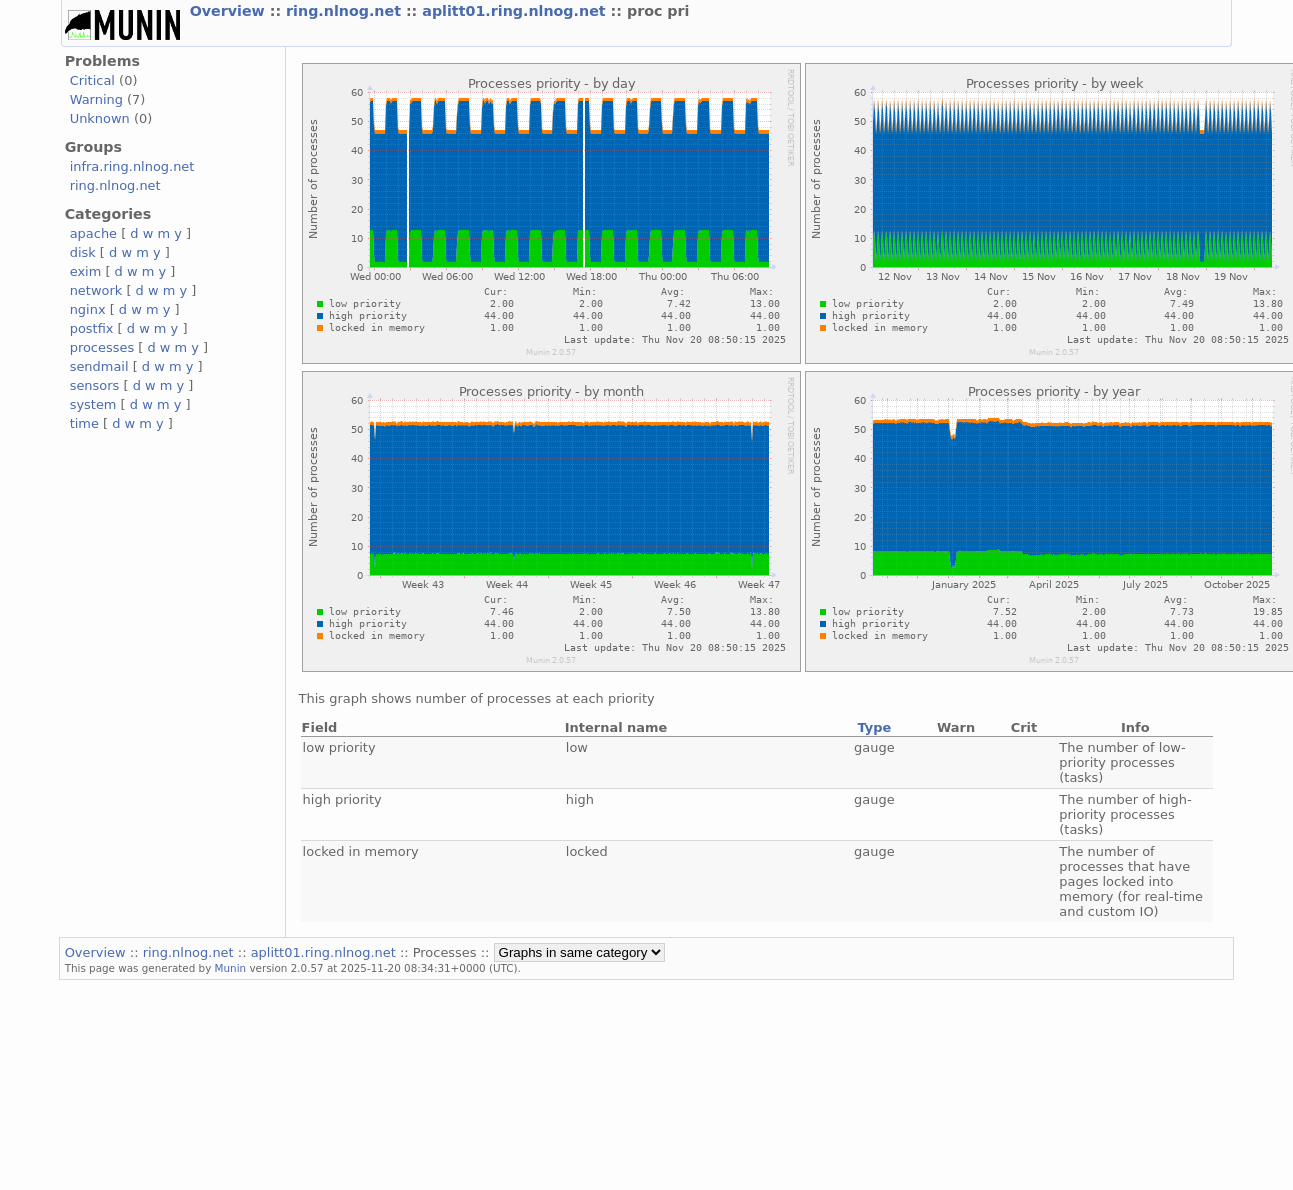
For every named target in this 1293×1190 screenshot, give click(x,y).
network (96, 290)
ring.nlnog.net (346, 11)
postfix (92, 328)
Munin (231, 968)
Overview (230, 11)
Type (874, 727)
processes (102, 347)
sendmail (99, 366)
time (84, 423)
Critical (92, 80)
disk (83, 252)
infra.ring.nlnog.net (132, 166)
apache (93, 233)
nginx (88, 309)
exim (86, 271)
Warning (96, 99)
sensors (95, 385)
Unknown (100, 118)
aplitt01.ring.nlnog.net (516, 11)
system (93, 404)
